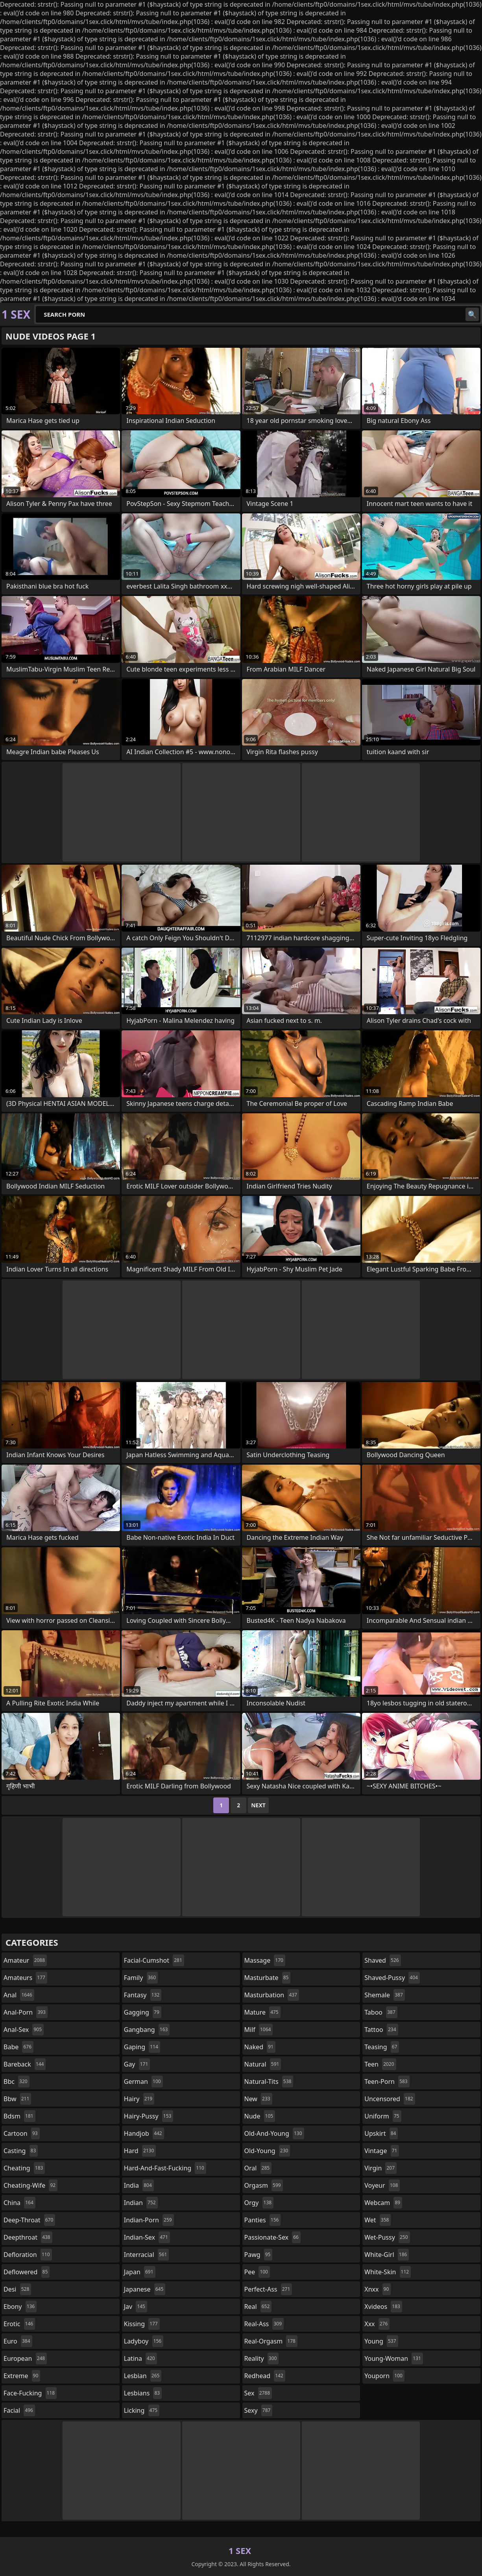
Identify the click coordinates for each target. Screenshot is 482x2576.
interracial (146, 2254)
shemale (384, 1995)
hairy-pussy (149, 2116)
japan (139, 2272)
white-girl (386, 2254)
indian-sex (147, 2237)
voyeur (382, 2185)
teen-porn (386, 2081)
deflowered (27, 2272)
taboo (380, 2012)
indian (141, 2203)
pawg (258, 2254)
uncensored (389, 2099)
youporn (384, 2376)
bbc (17, 2081)
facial (19, 2410)
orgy (259, 2203)
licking (141, 2410)
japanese (145, 2289)
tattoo (381, 2029)
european (25, 2358)
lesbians (143, 2393)
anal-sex (24, 2029)
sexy (258, 2410)
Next (258, 1805)
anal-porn (26, 2012)
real (258, 2306)
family (141, 1978)
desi (17, 2289)
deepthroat (28, 2237)
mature (262, 2012)
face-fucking (30, 2393)
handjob (144, 2133)
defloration (28, 2254)
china (19, 2203)
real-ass (264, 2324)
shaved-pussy (392, 1978)
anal (19, 1995)
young (381, 2341)
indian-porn (149, 2220)
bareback (25, 2064)
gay (137, 2064)
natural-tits (269, 2081)
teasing (381, 2047)
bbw (17, 2099)
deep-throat (29, 2220)
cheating (24, 2168)
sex (258, 2393)
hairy (139, 2099)
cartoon (22, 2133)
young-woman (393, 2358)
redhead (264, 2376)
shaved (382, 1960)
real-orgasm (270, 2341)
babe (18, 2047)
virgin (380, 2168)
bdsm (19, 2116)
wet (377, 2220)
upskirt (381, 2133)
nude (259, 2116)
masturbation (271, 1995)
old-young (267, 2151)
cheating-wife (30, 2185)
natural (262, 2064)
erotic (19, 2324)
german (143, 2081)
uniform (382, 2116)
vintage (381, 2151)
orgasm (263, 2185)
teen (380, 2064)
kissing (142, 2324)
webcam (383, 2203)
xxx (377, 2324)
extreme (22, 2376)
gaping (142, 2047)
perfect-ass (268, 2289)
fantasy (143, 1995)
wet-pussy (387, 2237)
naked (259, 2047)
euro (18, 2341)
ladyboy (143, 2341)
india (139, 2185)
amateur (25, 1960)
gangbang (147, 2029)
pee (257, 2272)
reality (261, 2358)
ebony (20, 2306)
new (258, 2099)
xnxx (377, 2289)
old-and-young (274, 2133)
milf (258, 2029)
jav (135, 2306)
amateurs (25, 1978)
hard (140, 2151)
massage (264, 1960)
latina (140, 2358)
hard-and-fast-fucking (165, 2168)
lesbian (143, 2376)
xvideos (383, 2306)
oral (258, 2168)
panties (262, 2220)
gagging (142, 2012)
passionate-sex (272, 2237)
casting (21, 2151)
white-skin (387, 2272)
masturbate (267, 1978)
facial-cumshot (154, 1960)
